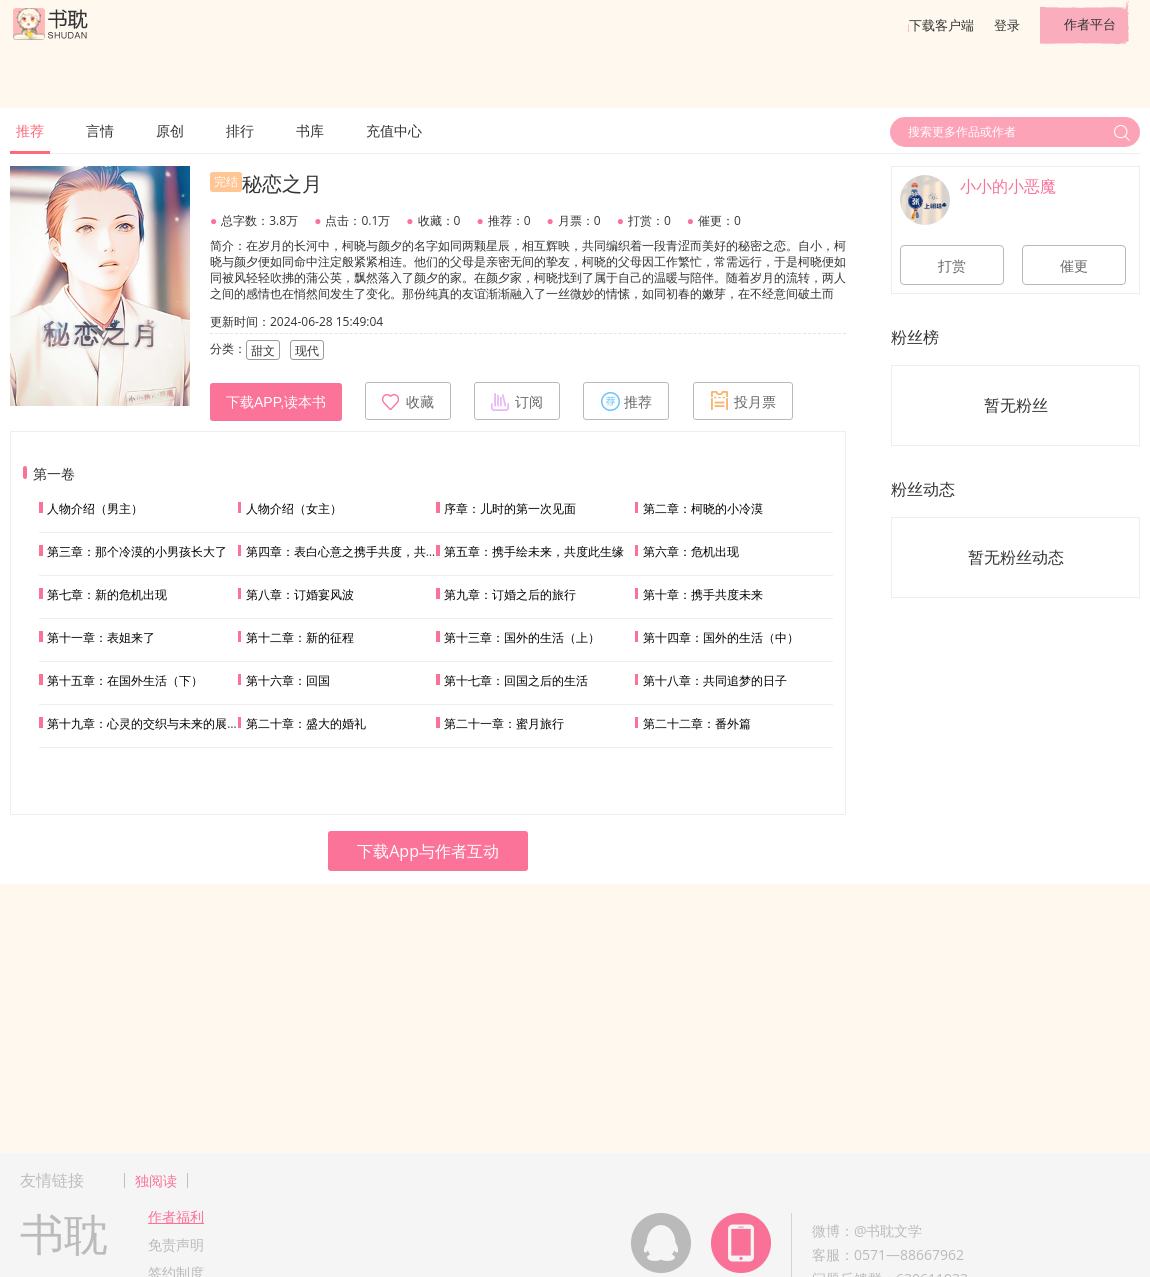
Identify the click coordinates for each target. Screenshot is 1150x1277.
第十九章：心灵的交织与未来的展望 (143, 723)
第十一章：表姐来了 (101, 637)
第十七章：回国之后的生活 (516, 680)
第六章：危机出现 (691, 551)
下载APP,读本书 (276, 402)
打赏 (952, 266)
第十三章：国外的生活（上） (522, 637)
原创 (170, 130)
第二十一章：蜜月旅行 (504, 723)
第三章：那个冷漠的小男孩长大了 (137, 551)
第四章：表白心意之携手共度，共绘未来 (354, 551)
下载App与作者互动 (428, 851)
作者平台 (1090, 24)
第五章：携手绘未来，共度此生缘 (534, 551)
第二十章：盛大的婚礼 (306, 723)
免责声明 (176, 1244)
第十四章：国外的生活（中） (721, 637)
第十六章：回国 (288, 680)
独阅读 (156, 1180)
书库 (310, 130)
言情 (100, 130)
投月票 (743, 401)
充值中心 (394, 130)
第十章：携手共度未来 (703, 594)
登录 (1007, 25)
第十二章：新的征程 (300, 637)
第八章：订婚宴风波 (300, 594)
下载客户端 (941, 25)
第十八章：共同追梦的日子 (715, 680)
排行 (240, 130)
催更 (1074, 266)
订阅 (517, 401)
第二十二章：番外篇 (697, 723)
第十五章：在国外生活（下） (125, 680)
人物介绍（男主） (95, 508)
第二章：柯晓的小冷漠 (703, 508)
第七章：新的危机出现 (107, 594)
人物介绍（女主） (294, 508)
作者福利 (176, 1216)
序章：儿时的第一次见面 (510, 508)
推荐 (30, 130)
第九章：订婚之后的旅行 (510, 594)
